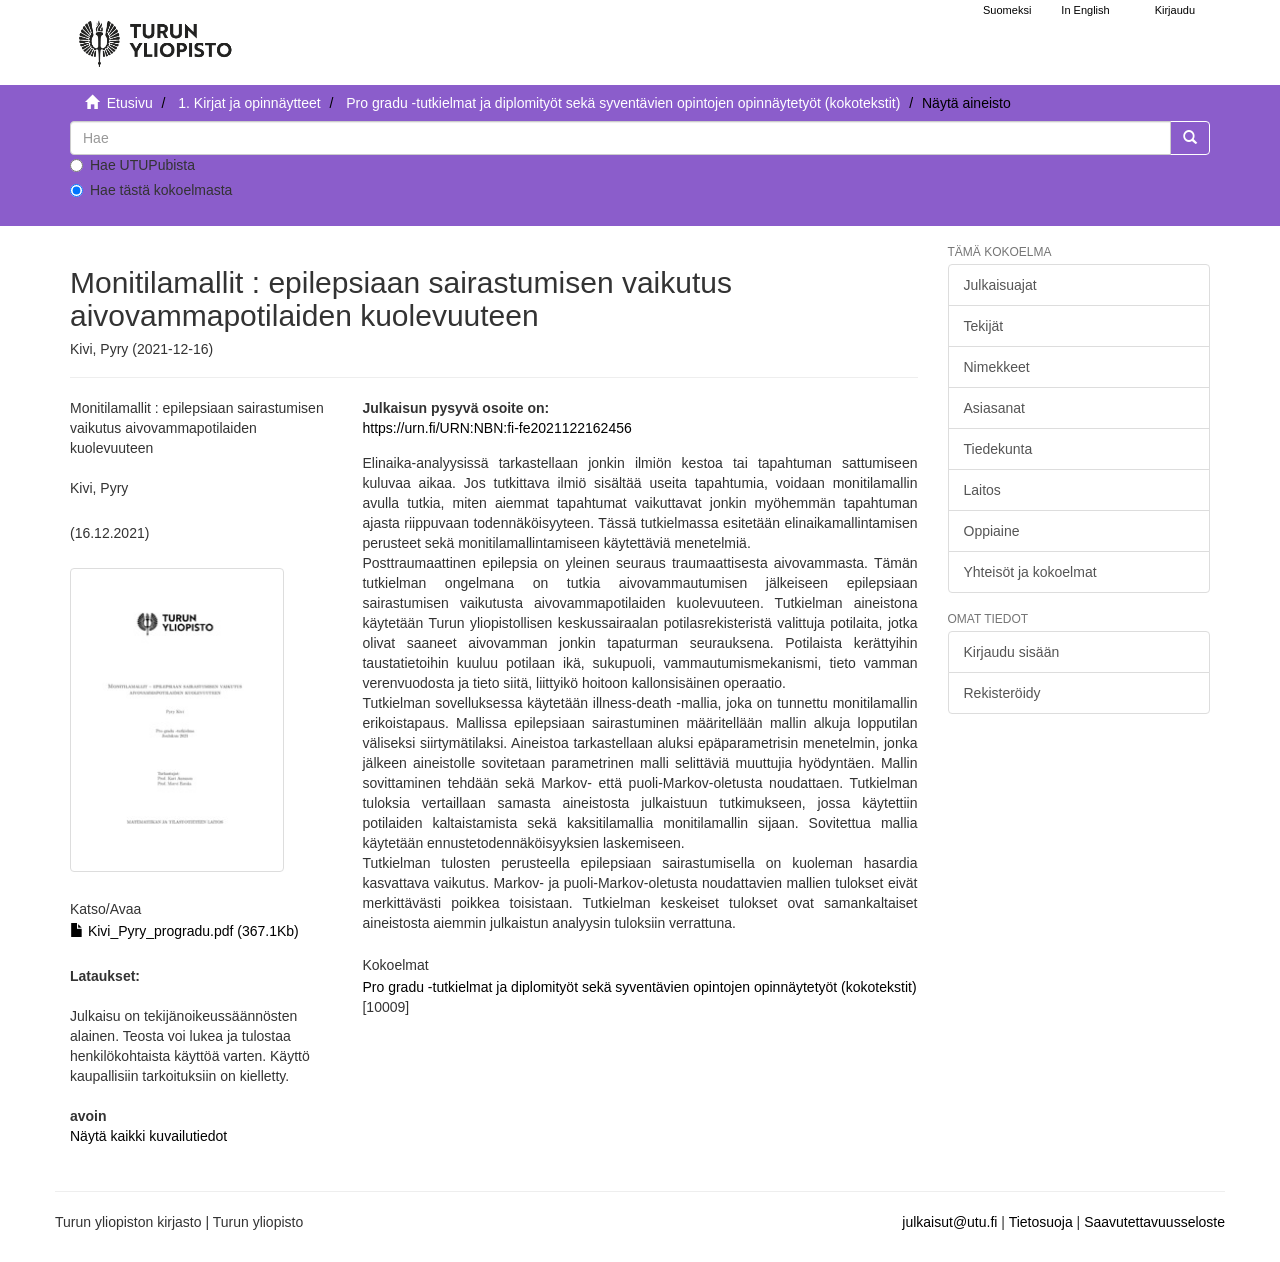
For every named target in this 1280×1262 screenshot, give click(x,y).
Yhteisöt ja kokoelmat (1030, 572)
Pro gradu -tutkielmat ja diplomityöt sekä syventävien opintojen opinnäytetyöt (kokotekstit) (623, 103)
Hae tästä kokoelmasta (151, 190)
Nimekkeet (997, 367)
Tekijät (984, 326)
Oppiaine (992, 531)
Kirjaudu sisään (1012, 652)
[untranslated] (620, 138)
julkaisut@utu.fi (949, 1222)
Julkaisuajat (1000, 285)
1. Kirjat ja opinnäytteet (249, 103)
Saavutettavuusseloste (1154, 1222)
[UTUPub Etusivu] (155, 35)
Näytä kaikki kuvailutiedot (148, 1136)
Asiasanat (994, 408)
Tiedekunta (998, 449)
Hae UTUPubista (132, 165)
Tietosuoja (1041, 1222)
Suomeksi (1007, 10)
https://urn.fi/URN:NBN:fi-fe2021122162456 (496, 428)
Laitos (982, 490)
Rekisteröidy (1002, 693)
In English (1085, 10)
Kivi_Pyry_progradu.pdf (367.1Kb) (184, 931)
